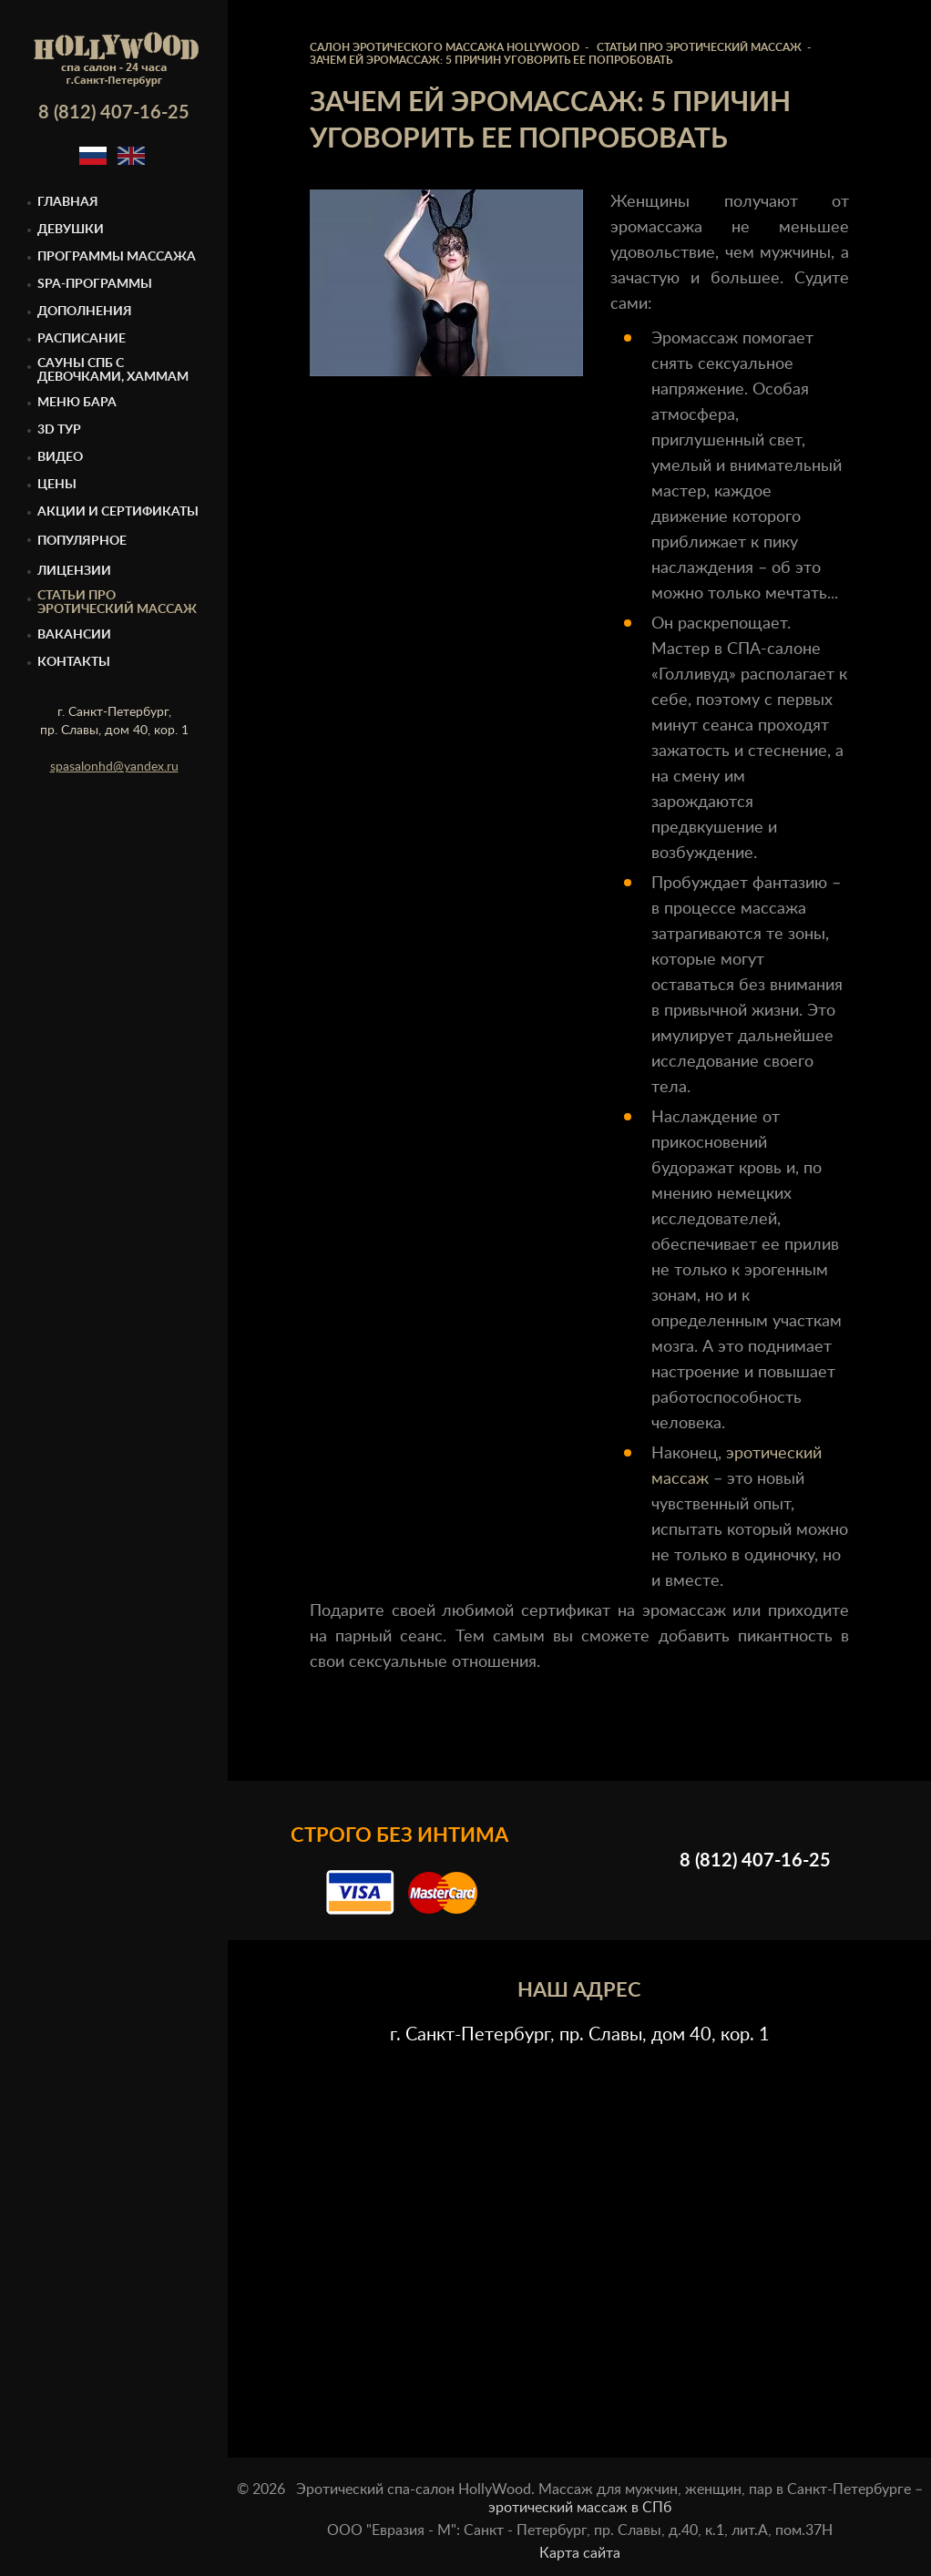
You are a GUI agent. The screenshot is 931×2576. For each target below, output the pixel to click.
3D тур (59, 430)
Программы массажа (116, 256)
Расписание (81, 338)
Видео (60, 457)
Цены (57, 484)
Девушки (70, 229)
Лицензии (74, 571)
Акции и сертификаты (118, 512)
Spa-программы (94, 284)
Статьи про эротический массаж (117, 602)
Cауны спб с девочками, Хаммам (113, 370)
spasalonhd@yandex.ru (114, 767)
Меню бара (77, 402)
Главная (67, 202)
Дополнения (84, 311)
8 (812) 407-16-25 (113, 113)
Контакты (73, 662)
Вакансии (74, 635)
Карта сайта (579, 2553)
